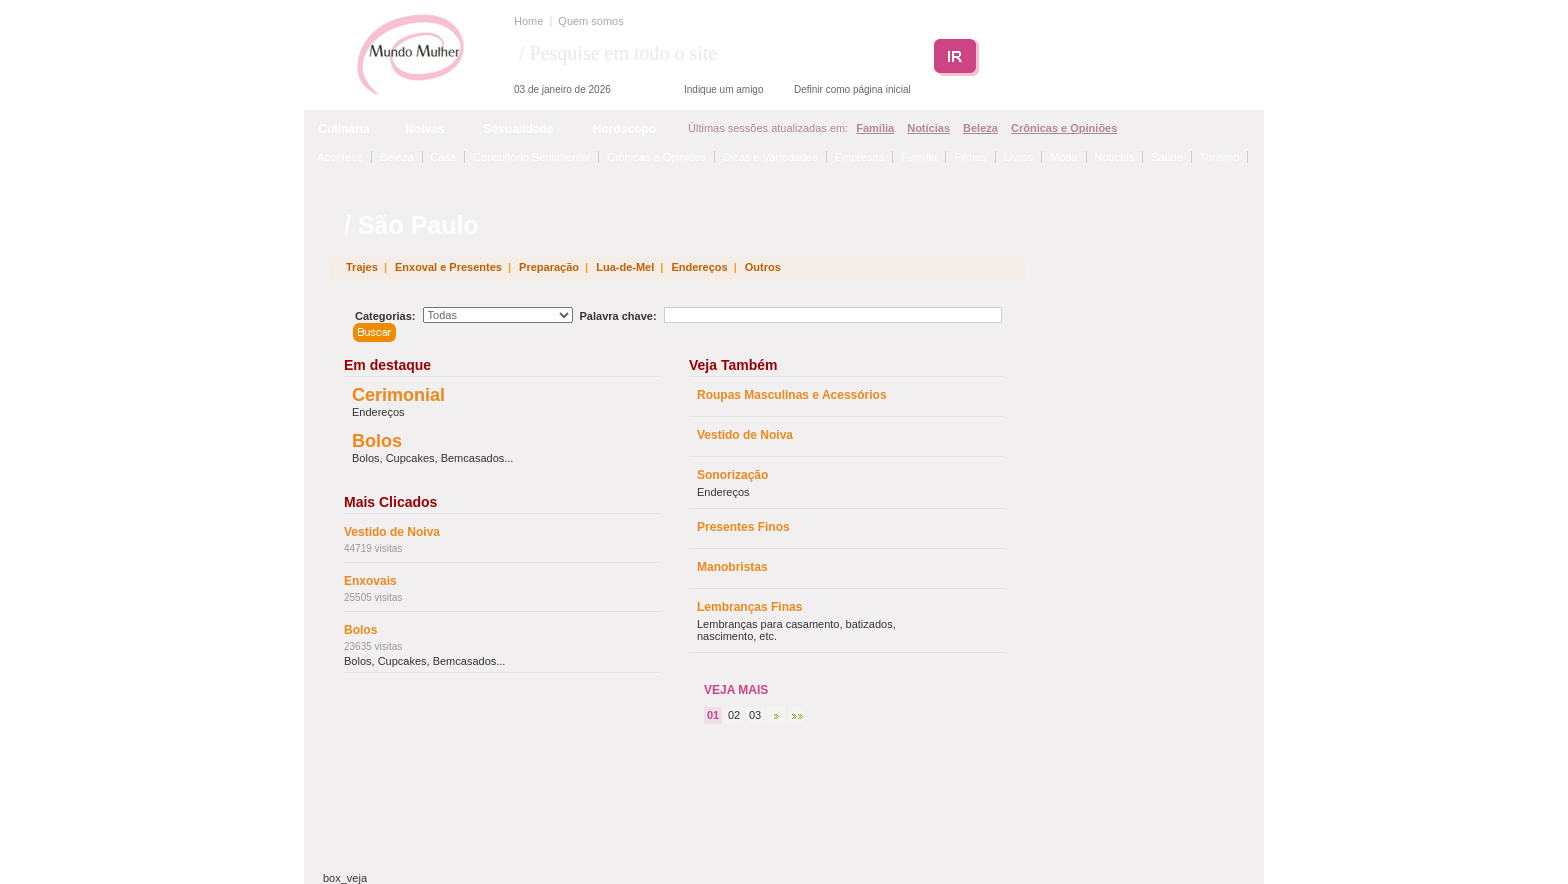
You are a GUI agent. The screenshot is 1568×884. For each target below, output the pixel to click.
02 (734, 715)
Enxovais (370, 581)
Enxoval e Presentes (448, 267)
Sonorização (732, 475)
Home (528, 21)
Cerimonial (398, 395)
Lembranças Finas (749, 607)
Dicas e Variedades (770, 157)
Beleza (980, 128)
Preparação (549, 267)
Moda (1064, 157)
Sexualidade (518, 129)
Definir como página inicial (852, 89)
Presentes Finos (743, 527)
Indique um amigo (724, 89)
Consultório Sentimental (531, 157)
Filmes (970, 157)
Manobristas (732, 567)
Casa (444, 157)
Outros (763, 267)
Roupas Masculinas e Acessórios (792, 395)
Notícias (928, 128)
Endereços (699, 267)
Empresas (860, 157)
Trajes (362, 267)
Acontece (340, 157)
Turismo (1219, 157)
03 (755, 715)
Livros (1018, 157)
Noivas (424, 129)
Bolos (377, 441)
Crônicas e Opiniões (1064, 128)
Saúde (1167, 157)
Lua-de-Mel (625, 267)
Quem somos (590, 21)
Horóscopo (624, 129)
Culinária (343, 129)
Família (875, 128)
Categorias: (385, 316)
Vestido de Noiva (392, 532)
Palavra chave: (618, 316)
